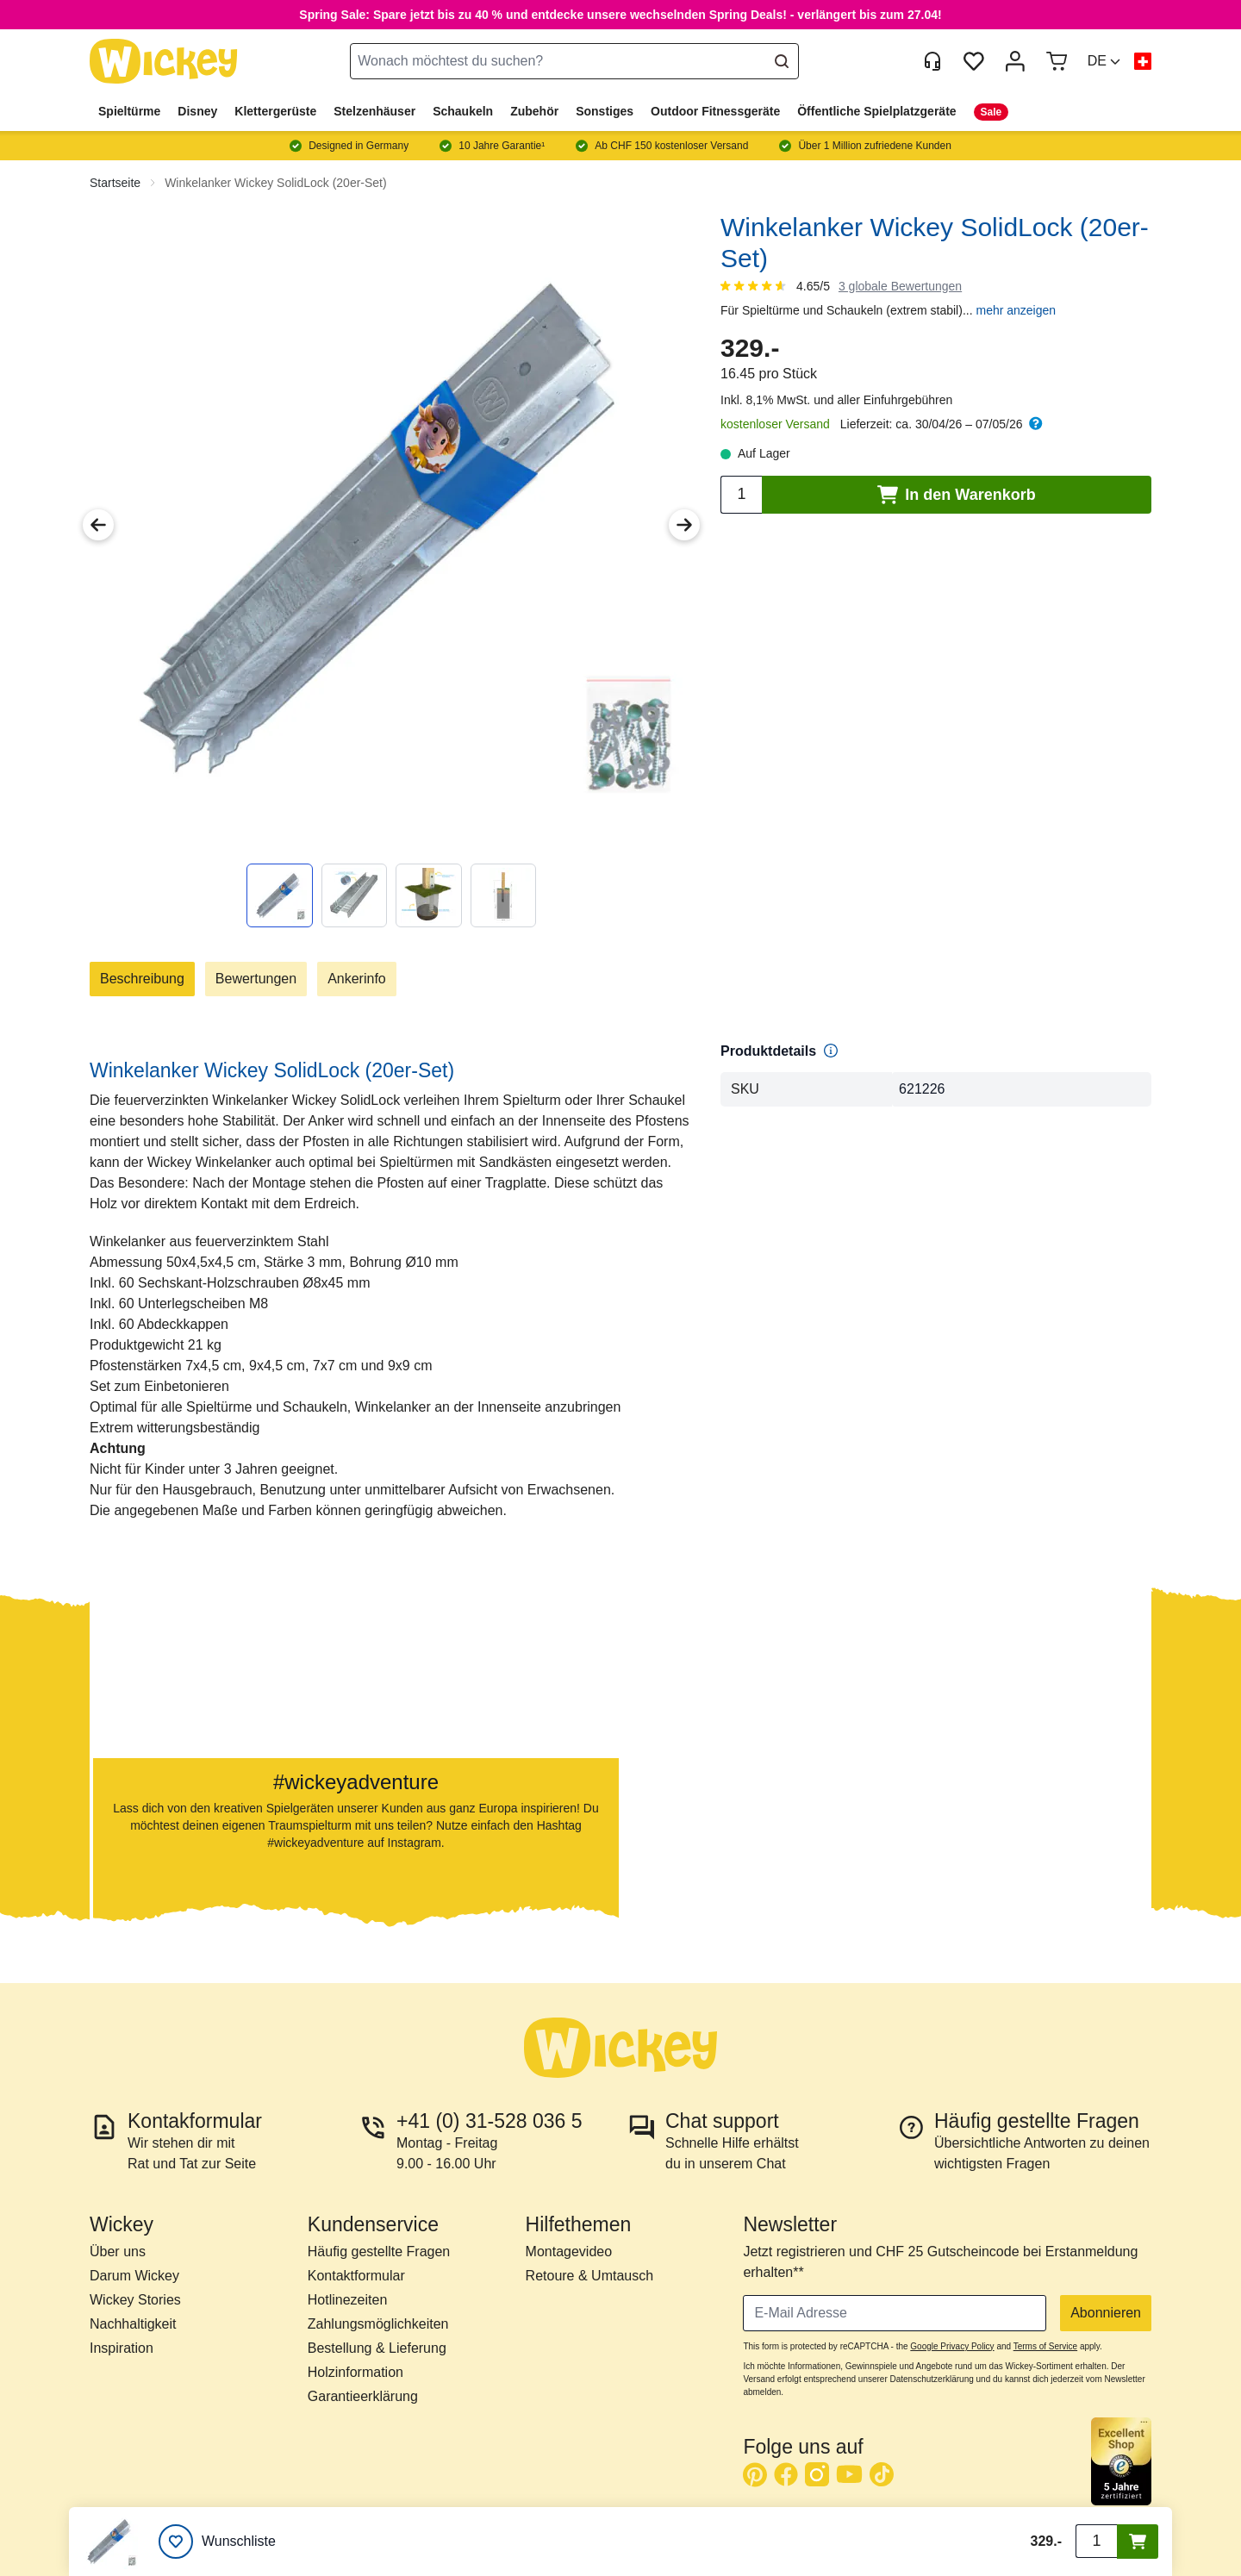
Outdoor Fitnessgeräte (715, 111)
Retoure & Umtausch (590, 2275)
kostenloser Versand (775, 424)
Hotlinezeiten (348, 2299)
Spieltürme (129, 111)
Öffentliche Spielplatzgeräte (876, 111)
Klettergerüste (275, 111)
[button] (1104, 61)
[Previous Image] (98, 524)
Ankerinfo (356, 978)
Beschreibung (142, 978)
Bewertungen (255, 978)
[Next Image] (684, 524)
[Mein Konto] (1015, 61)
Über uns (118, 2251)
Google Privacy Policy (952, 2346)
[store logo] (164, 61)
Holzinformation (355, 2372)
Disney (197, 111)
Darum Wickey (134, 2275)
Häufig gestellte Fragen (379, 2251)
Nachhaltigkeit (133, 2324)
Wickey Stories (135, 2299)
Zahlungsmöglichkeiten (378, 2324)
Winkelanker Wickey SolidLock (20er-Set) (276, 183)
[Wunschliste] (217, 2541)
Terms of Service (1045, 2346)
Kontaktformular (356, 2275)
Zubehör (534, 111)
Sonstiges (604, 111)
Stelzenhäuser (374, 111)
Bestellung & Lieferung (377, 2348)
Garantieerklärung (363, 2396)
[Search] (781, 61)
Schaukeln (463, 111)
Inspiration (121, 2348)
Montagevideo (569, 2251)
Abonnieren (1105, 2312)
